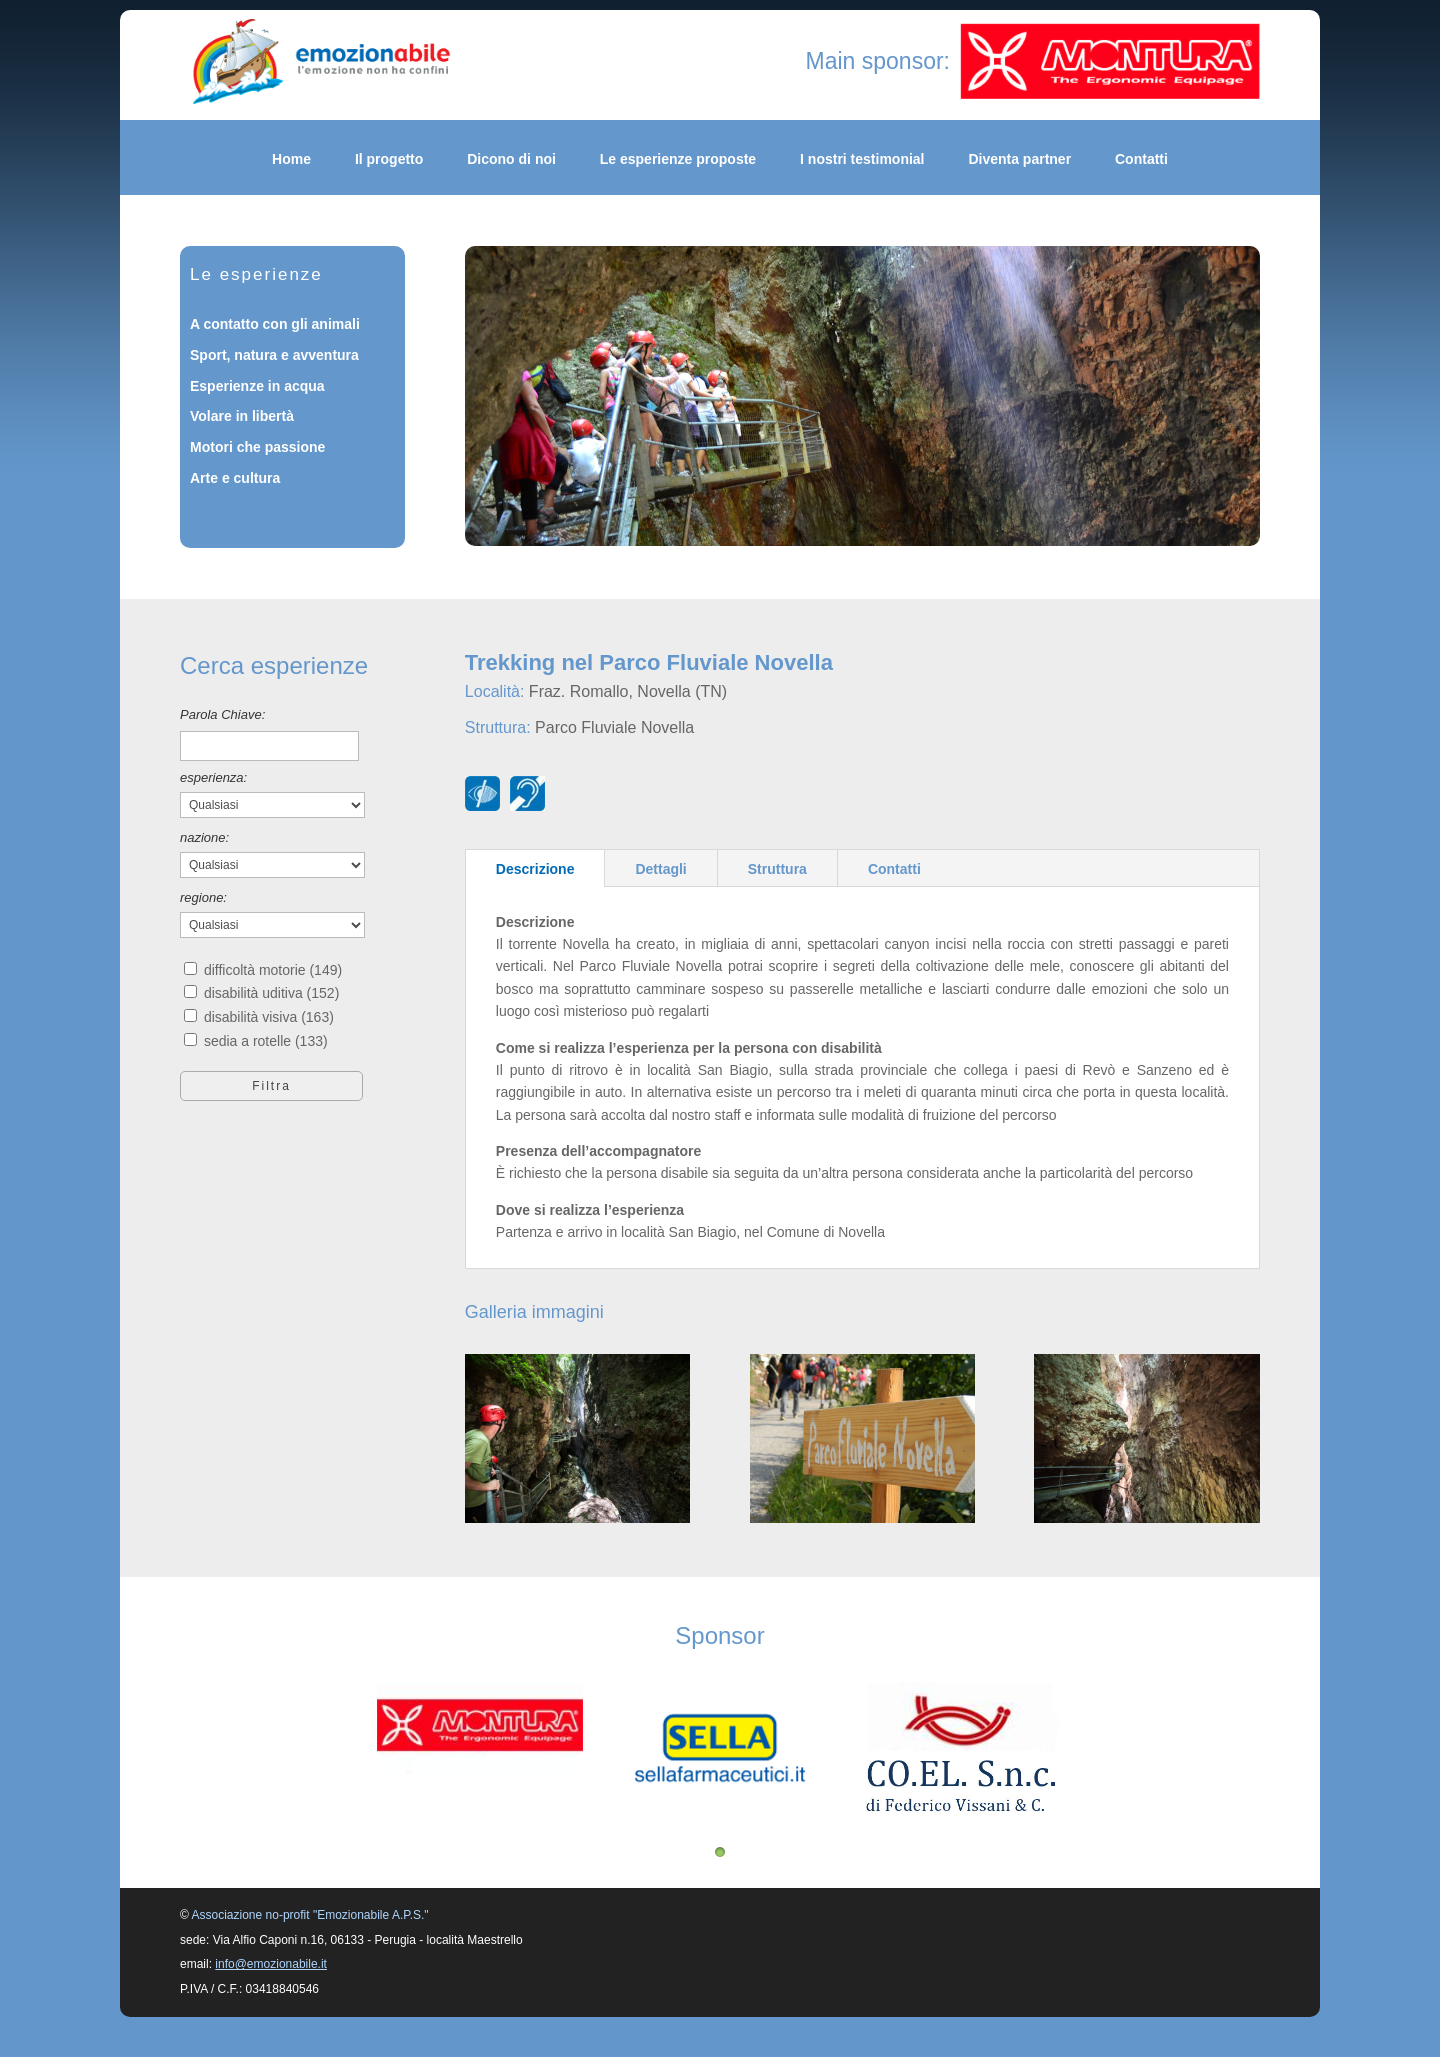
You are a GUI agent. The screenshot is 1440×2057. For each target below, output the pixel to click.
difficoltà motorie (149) (273, 970)
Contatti (1141, 159)
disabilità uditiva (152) (271, 993)
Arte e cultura (235, 478)
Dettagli (660, 869)
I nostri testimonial (862, 159)
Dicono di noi (511, 159)
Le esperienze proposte (678, 159)
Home (291, 159)
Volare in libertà (242, 416)
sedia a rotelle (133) (266, 1041)
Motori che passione (257, 447)
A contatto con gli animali (275, 324)
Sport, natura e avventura (274, 355)
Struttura (777, 869)
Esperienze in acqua (257, 386)
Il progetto (389, 159)
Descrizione (535, 869)
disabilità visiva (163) (269, 1017)
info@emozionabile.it (271, 1964)
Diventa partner (1019, 159)
